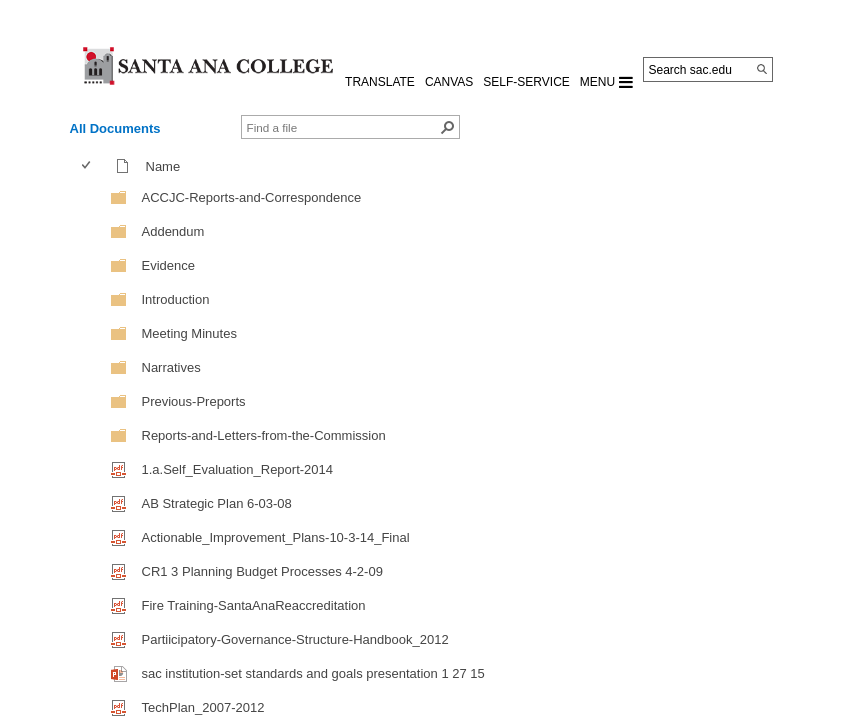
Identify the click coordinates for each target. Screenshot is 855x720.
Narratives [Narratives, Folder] (171, 367)
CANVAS (449, 82)
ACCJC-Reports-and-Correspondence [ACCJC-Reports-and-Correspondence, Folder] (252, 197)
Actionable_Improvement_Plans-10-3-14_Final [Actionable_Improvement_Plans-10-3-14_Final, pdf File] (276, 537)
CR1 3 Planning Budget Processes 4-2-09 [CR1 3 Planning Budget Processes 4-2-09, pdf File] (262, 571)
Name (168, 166)
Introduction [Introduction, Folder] (176, 299)
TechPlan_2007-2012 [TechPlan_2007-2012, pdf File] (203, 707)
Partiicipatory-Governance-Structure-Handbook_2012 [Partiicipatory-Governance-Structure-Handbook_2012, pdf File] (295, 639)
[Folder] (119, 196)
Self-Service (526, 82)
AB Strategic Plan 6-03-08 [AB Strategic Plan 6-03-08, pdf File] (217, 503)
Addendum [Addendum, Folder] (173, 231)
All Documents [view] (115, 128)
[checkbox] (86, 165)
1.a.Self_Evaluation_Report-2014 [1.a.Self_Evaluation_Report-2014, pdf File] (238, 469)
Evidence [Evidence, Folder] (168, 265)
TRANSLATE (380, 82)
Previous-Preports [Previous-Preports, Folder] (194, 401)
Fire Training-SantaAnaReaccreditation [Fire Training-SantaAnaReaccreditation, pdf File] (254, 605)
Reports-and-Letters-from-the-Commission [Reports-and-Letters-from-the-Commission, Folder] (264, 435)
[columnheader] (90, 166)
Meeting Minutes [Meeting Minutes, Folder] (189, 333)
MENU (606, 82)
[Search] (762, 69)
